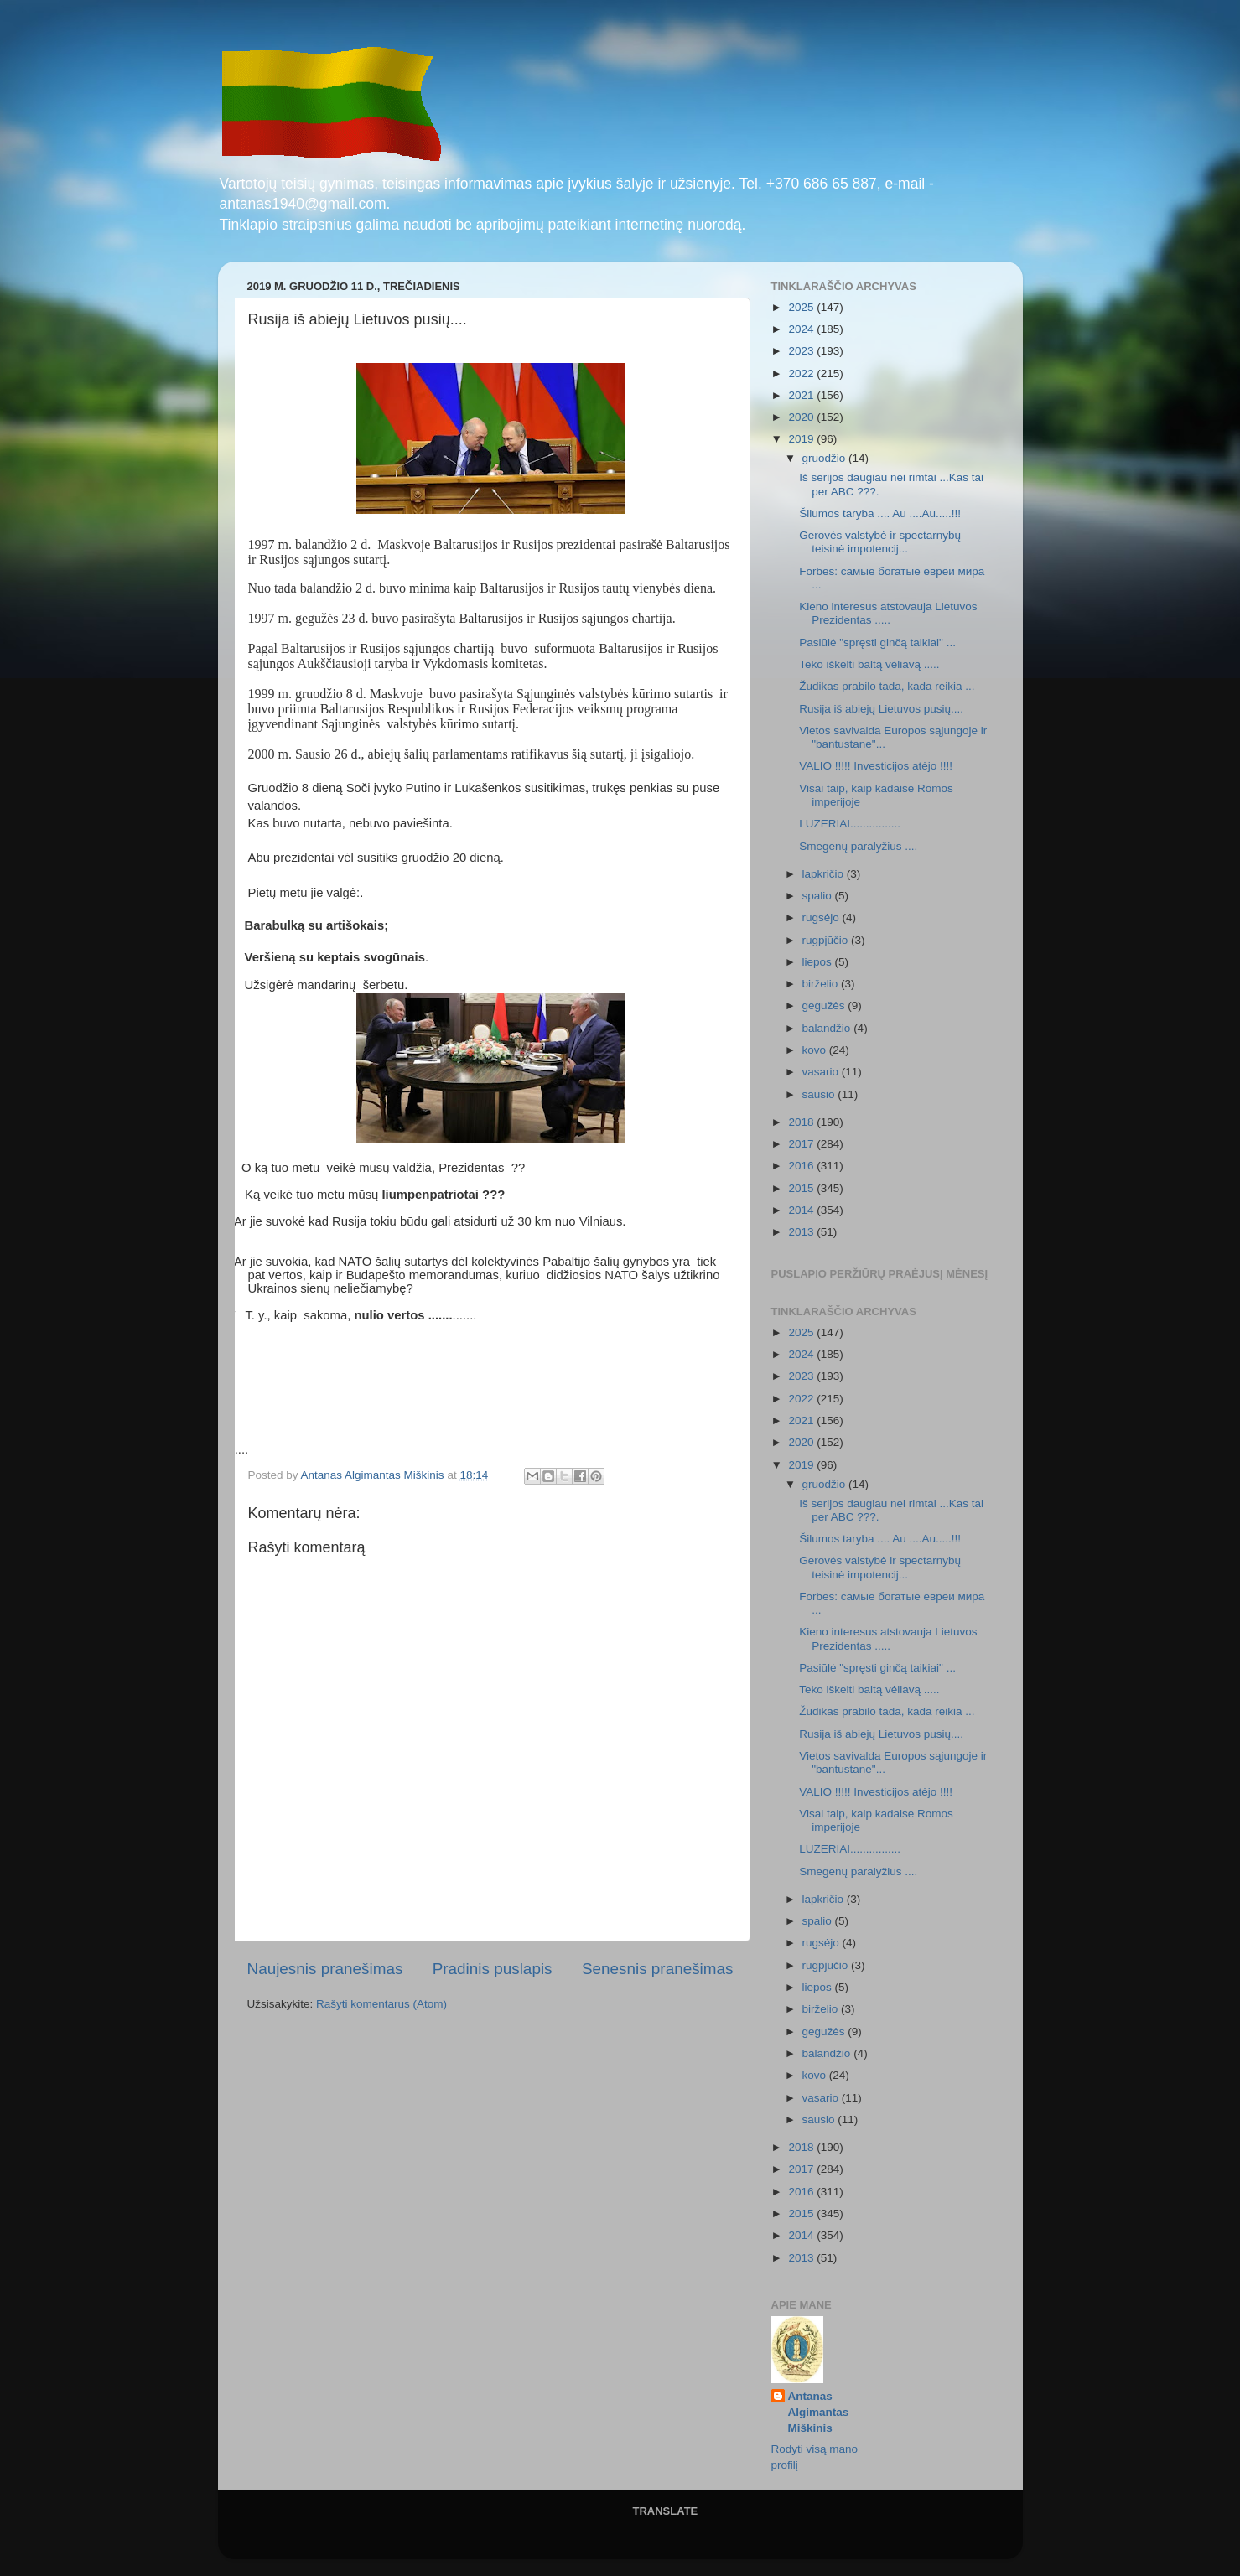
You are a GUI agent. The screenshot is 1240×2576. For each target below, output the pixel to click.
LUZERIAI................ (849, 823)
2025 (802, 307)
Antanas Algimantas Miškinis (818, 2412)
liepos (818, 962)
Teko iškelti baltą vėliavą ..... (869, 664)
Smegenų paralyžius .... (858, 846)
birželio (822, 983)
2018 (802, 1122)
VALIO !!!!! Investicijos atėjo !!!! (875, 765)
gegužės (825, 1005)
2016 (802, 1165)
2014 (802, 1210)
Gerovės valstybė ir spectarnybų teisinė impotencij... (880, 542)
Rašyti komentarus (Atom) (381, 2004)
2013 (802, 1232)
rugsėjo (822, 917)
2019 (802, 439)
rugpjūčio (827, 940)
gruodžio (825, 458)
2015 (802, 1188)
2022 (802, 373)
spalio (818, 895)
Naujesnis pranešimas (325, 1968)
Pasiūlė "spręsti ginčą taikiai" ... (877, 642)
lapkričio (824, 874)
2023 (802, 351)
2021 (802, 395)
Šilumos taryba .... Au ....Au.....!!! (880, 513)
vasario (822, 1071)
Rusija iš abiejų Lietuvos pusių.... (881, 708)
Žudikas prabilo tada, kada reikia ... (886, 686)
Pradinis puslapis (493, 1968)
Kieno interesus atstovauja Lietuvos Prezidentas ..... (888, 613)
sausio (820, 1094)
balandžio (828, 1028)
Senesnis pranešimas (658, 1968)
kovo (815, 1050)
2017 (802, 1144)
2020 (802, 417)
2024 (802, 329)
